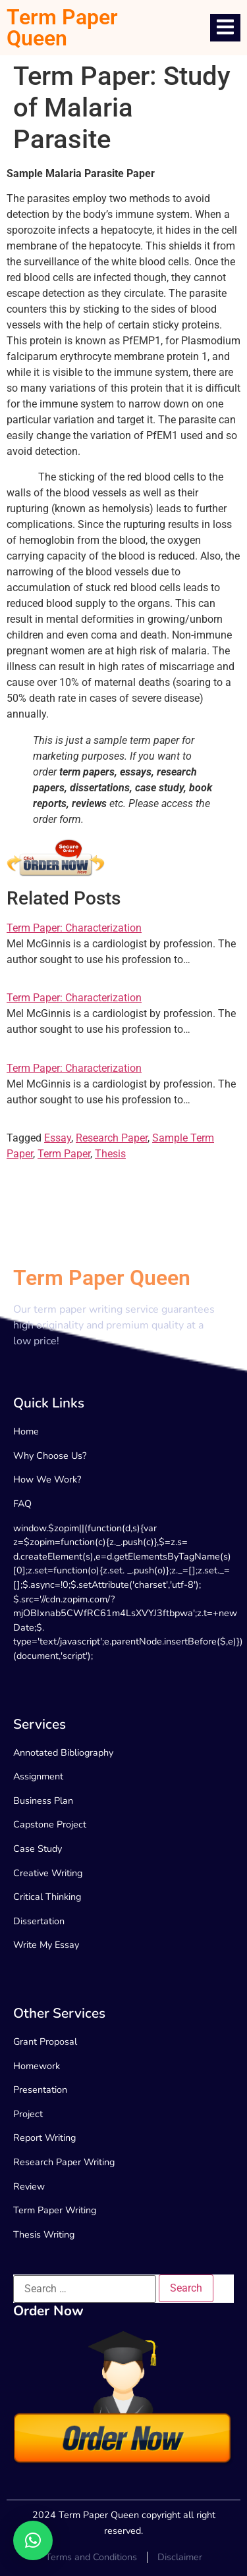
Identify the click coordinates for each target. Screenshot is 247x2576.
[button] (33, 2540)
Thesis (110, 1153)
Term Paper (64, 1153)
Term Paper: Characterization (74, 928)
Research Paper (112, 1138)
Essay (57, 1138)
